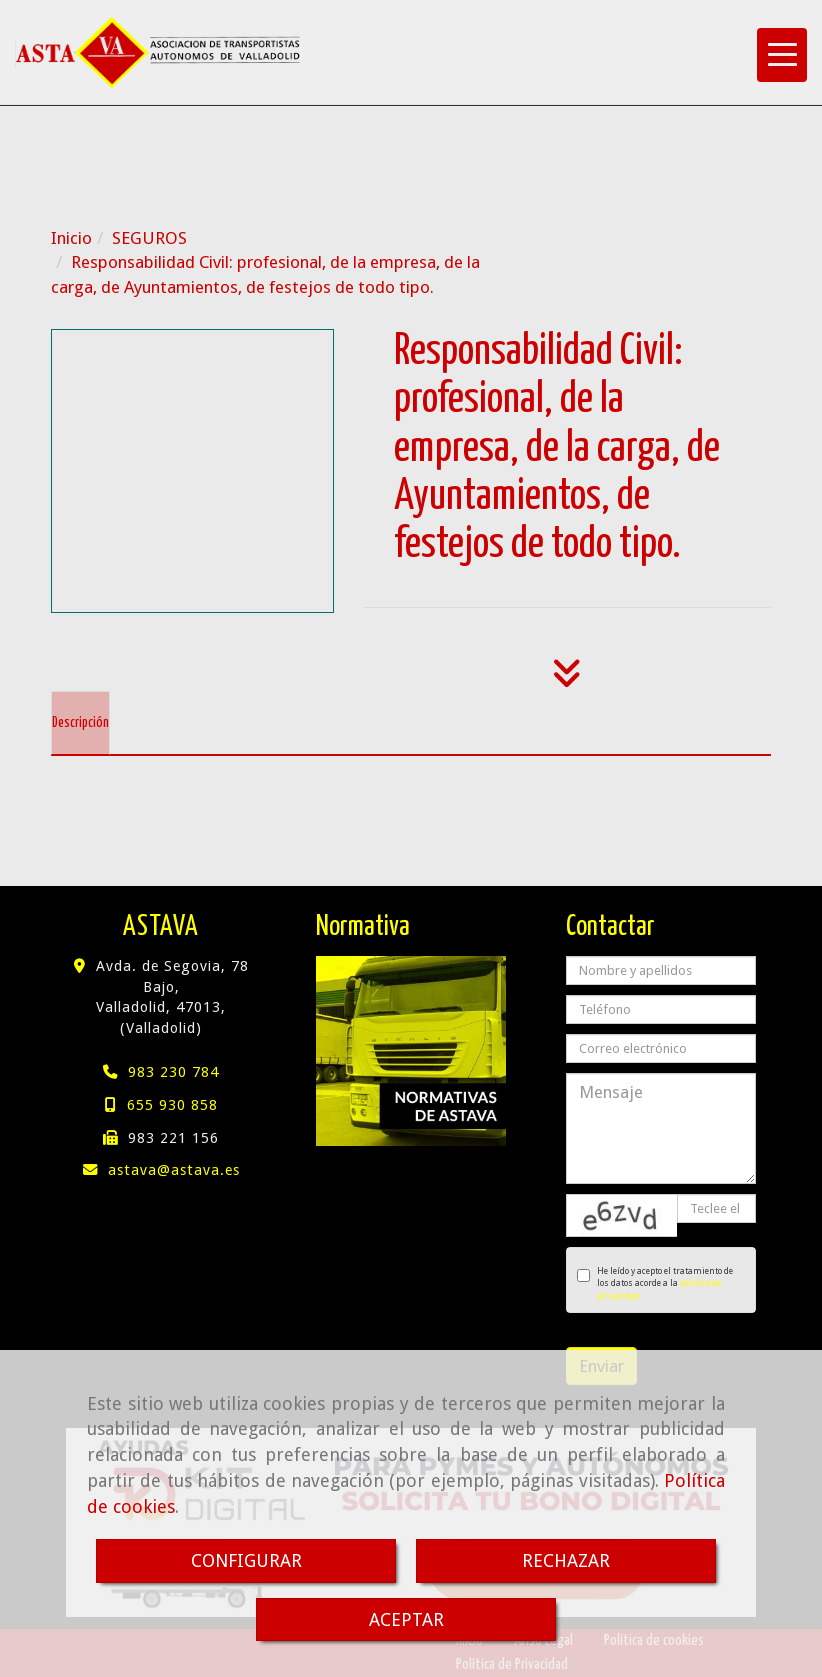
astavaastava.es (174, 1170)
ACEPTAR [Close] (406, 1619)
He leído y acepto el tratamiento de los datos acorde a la (655, 1283)
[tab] (80, 723)
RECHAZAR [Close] (566, 1560)
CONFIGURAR (246, 1560)
